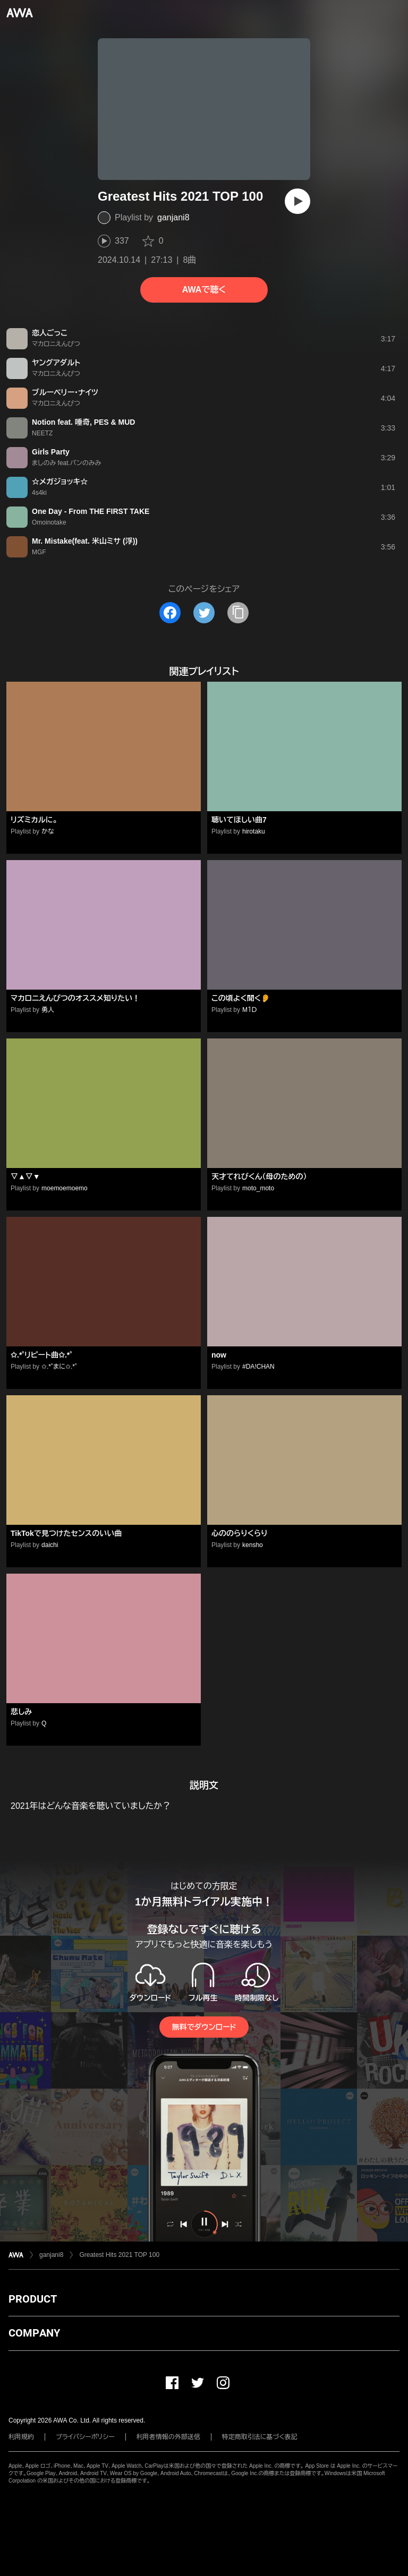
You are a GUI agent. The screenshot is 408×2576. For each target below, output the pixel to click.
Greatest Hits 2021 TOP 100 (119, 2255)
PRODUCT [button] (32, 2298)
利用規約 (21, 2437)
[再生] (297, 201)
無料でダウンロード (204, 2027)
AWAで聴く (204, 289)
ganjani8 (173, 217)
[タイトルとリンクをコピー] (238, 612)
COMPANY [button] (34, 2332)
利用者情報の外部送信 (168, 2437)
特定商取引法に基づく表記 (260, 2437)
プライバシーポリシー (85, 2437)
